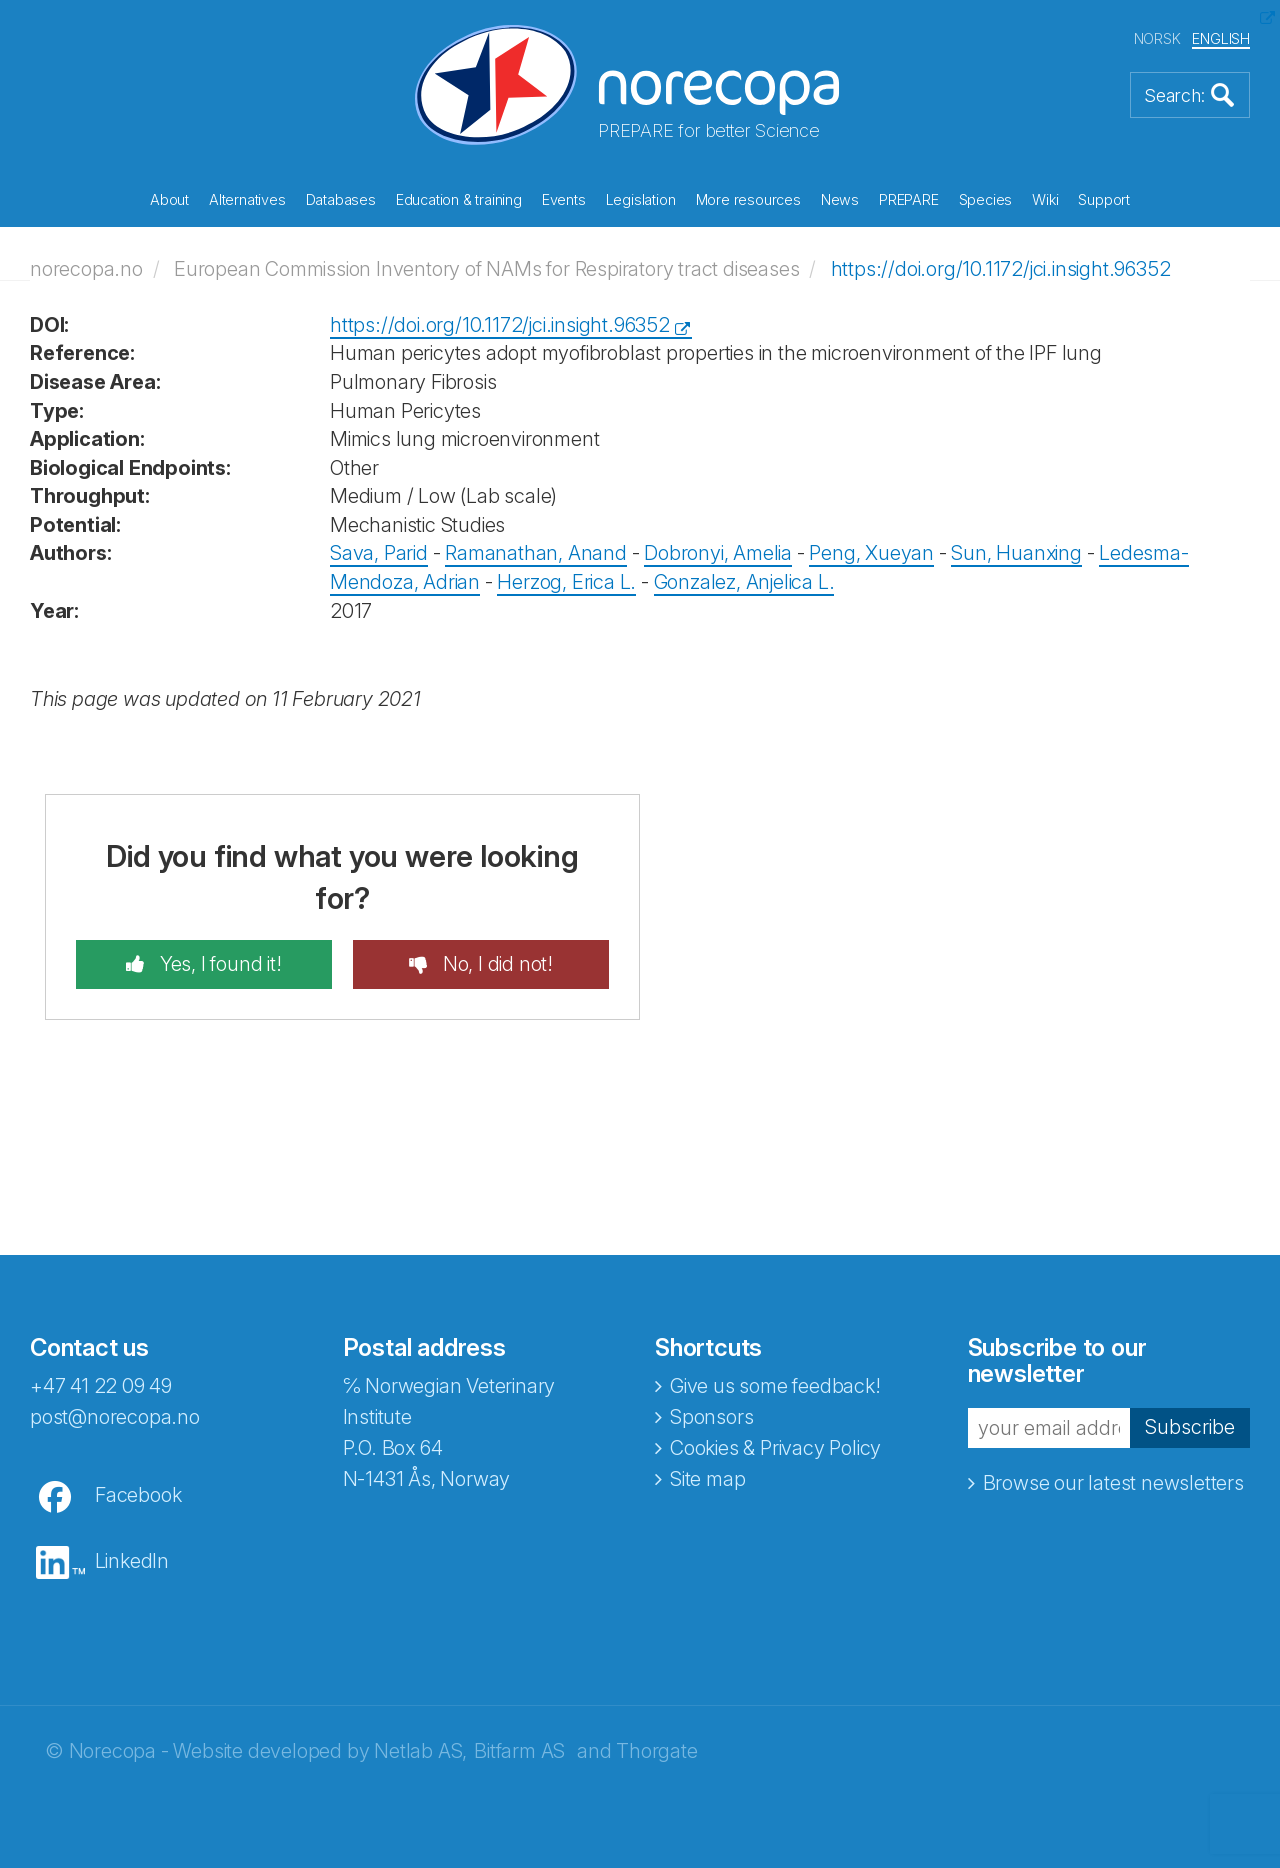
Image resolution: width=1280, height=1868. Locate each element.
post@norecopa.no (115, 1417)
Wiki (1045, 199)
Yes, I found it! (218, 964)
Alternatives (247, 199)
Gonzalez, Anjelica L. (744, 582)
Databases (341, 199)
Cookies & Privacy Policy (775, 1448)
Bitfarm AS (519, 1751)
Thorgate (656, 1751)
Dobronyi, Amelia (718, 553)
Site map (707, 1479)
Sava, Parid (379, 553)
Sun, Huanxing (1016, 553)
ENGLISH (1221, 38)
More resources (748, 199)
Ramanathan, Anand (536, 553)
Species (986, 199)
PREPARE (909, 199)
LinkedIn (132, 1561)
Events (564, 199)
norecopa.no (86, 269)
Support (1104, 199)
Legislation (641, 199)
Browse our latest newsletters (1113, 1483)
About (169, 199)
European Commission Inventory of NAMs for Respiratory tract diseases (486, 269)
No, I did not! (495, 964)
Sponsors (711, 1417)
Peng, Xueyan (871, 553)
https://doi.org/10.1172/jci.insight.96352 (1001, 269)
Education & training (459, 199)
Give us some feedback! (775, 1386)
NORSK (1157, 38)
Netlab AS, (420, 1751)
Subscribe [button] (1190, 1427)
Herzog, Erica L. (566, 582)
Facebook (138, 1495)
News (840, 199)
